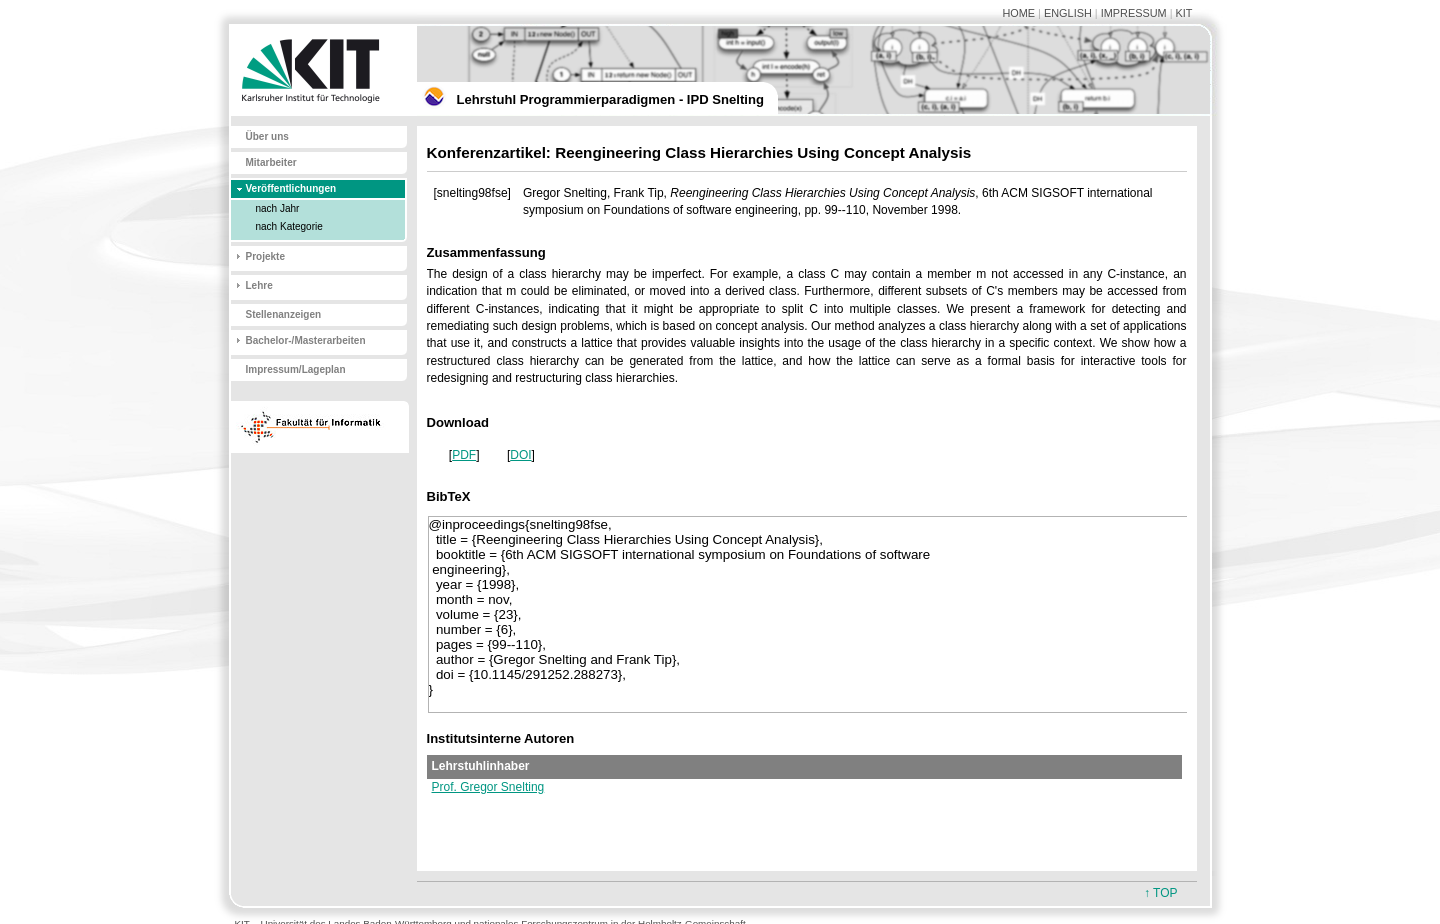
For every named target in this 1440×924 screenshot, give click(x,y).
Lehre (259, 285)
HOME (1018, 13)
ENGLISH (1068, 13)
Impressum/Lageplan (296, 369)
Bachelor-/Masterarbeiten (306, 340)
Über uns (267, 136)
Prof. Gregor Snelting (488, 787)
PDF (464, 455)
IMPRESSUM (1134, 13)
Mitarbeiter (271, 162)
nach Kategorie (289, 226)
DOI (520, 455)
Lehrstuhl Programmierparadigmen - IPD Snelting (610, 99)
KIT (1184, 13)
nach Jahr (278, 208)
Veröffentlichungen (291, 188)
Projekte (265, 256)
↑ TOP (1161, 893)
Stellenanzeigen (284, 314)
